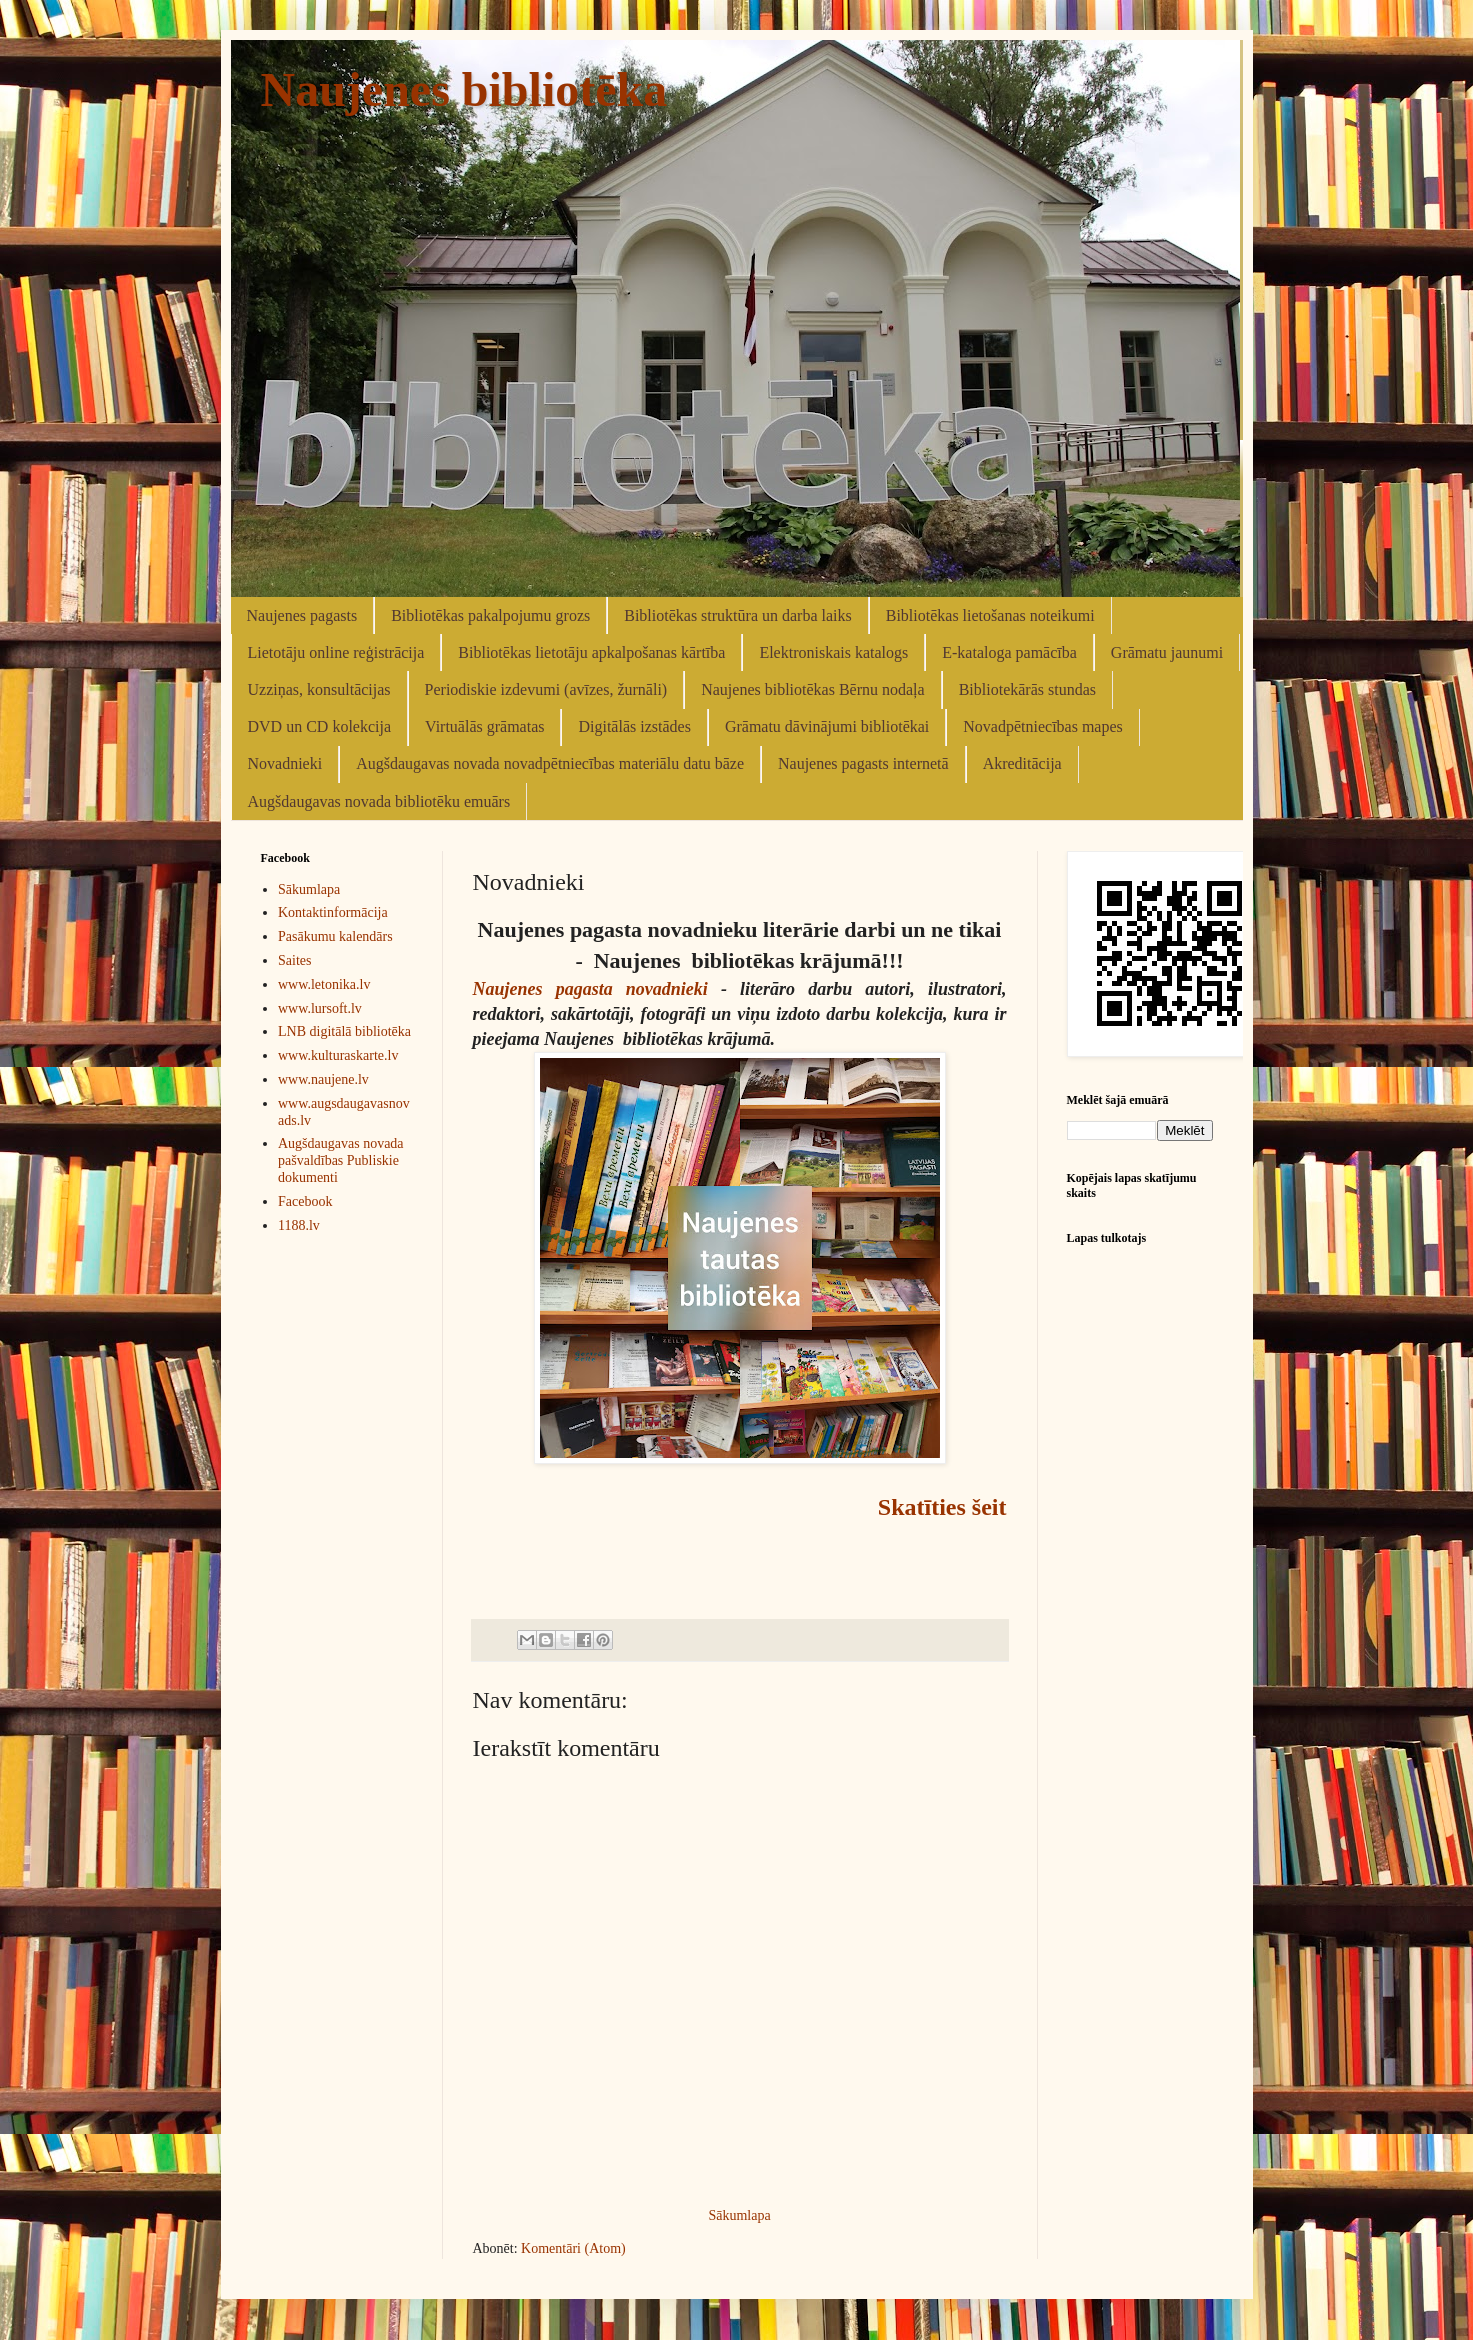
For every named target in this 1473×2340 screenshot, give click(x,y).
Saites (294, 960)
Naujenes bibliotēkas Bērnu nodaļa (813, 689)
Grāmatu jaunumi (1167, 652)
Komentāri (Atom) (573, 2248)
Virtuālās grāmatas (484, 726)
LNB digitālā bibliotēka (344, 1031)
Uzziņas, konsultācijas (319, 689)
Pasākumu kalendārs (335, 936)
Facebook (305, 1201)
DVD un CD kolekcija (320, 726)
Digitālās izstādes (634, 726)
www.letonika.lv (324, 984)
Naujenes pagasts (302, 615)
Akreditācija (1022, 763)
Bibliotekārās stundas (1027, 689)
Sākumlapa (739, 2215)
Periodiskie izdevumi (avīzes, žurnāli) (546, 689)
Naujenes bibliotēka (464, 89)
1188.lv (299, 1225)
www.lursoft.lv (320, 1008)
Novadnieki (285, 763)
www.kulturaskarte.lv (338, 1055)
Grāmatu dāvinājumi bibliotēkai (827, 726)
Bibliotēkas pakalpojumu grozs (490, 615)
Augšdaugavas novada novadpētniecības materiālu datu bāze (550, 763)
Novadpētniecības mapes (1043, 726)
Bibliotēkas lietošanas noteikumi (990, 615)
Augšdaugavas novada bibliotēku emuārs (379, 801)
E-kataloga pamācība (1009, 652)
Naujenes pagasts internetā (863, 763)
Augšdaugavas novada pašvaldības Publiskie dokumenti (341, 1160)
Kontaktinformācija (333, 912)
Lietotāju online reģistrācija (336, 652)
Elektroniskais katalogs (833, 652)
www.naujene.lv (323, 1079)
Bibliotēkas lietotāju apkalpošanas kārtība (591, 652)
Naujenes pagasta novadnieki (590, 989)
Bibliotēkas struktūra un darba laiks (738, 615)
